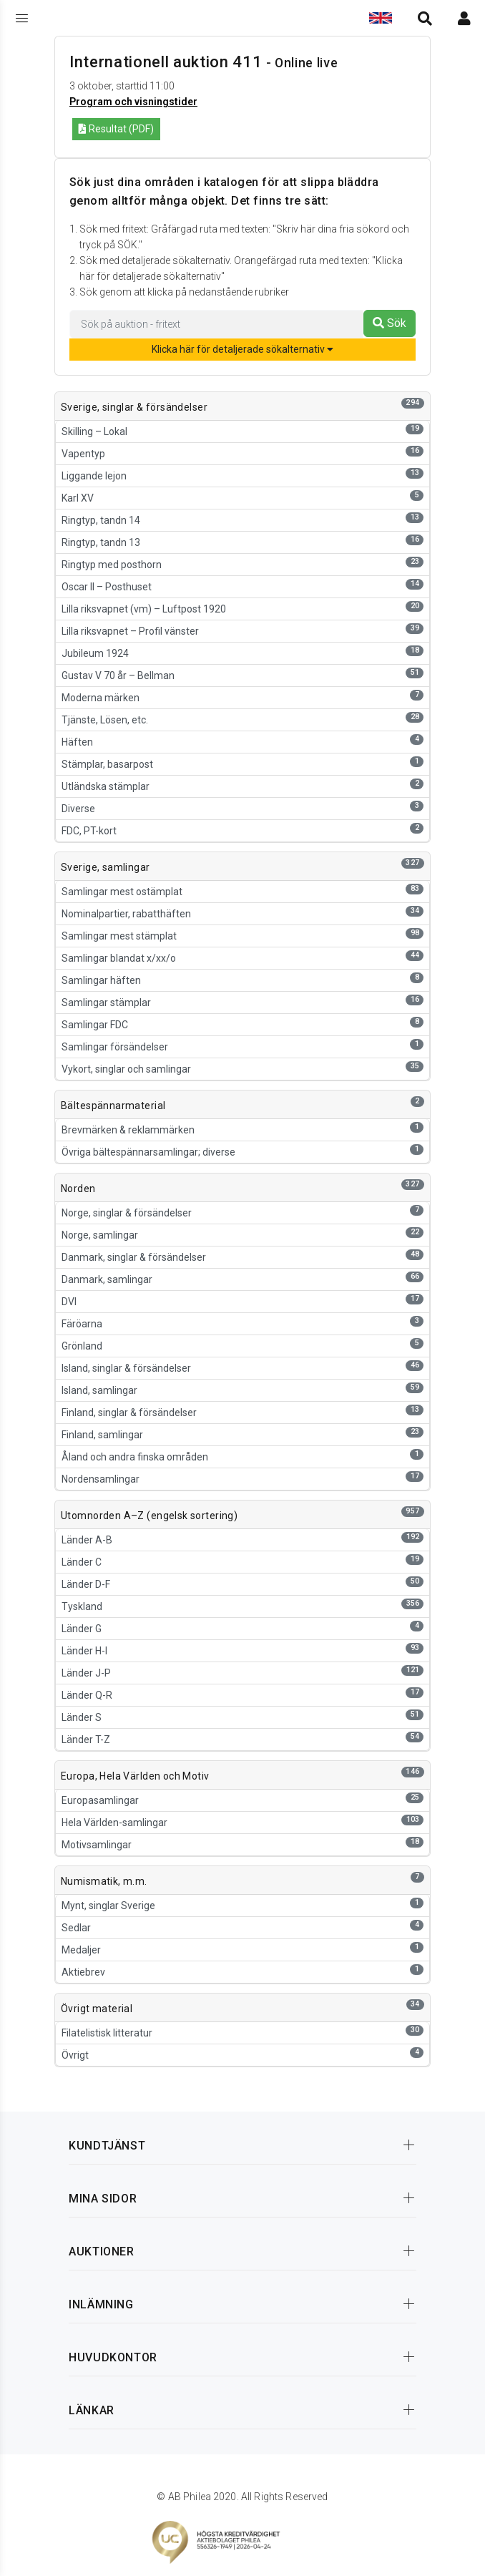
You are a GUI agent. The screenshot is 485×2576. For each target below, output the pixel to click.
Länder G (242, 1627)
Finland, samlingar (242, 1433)
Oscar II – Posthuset (242, 585)
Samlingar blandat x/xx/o (242, 957)
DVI (242, 1300)
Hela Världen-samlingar (242, 1821)
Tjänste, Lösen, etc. (242, 719)
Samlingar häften (242, 979)
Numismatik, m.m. (104, 1881)
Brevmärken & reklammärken (242, 1129)
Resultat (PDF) (116, 129)
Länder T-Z (242, 1738)
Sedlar (242, 1926)
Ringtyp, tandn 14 (242, 519)
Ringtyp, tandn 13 (242, 541)
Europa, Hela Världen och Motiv (135, 1776)
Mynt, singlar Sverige (242, 1904)
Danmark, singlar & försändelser (242, 1256)
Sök (389, 323)
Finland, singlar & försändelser (242, 1411)
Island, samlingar (242, 1389)
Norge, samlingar (242, 1234)
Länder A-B (242, 1539)
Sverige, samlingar (105, 867)
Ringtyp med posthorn (242, 563)
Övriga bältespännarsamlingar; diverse (242, 1151)
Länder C (242, 1561)
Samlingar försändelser (242, 1046)
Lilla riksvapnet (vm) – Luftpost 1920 (242, 608)
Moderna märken (242, 696)
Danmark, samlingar (242, 1278)
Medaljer (242, 1949)
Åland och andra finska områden (242, 1456)
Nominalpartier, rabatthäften (242, 912)
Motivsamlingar (242, 1843)
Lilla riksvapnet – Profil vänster (242, 630)
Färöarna (242, 1323)
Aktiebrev (242, 1971)
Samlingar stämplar (242, 1001)
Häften (242, 741)
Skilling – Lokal (242, 430)
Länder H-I (242, 1650)
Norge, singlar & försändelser (242, 1212)
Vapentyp (242, 452)
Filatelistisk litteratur (242, 2032)
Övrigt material (96, 2008)
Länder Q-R (242, 1694)
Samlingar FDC (242, 1023)
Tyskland (242, 1605)
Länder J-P (242, 1672)
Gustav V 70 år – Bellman (242, 674)
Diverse (242, 807)
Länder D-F (242, 1583)
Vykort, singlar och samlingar (242, 1068)
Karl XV (242, 497)
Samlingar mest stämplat (242, 935)
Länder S (242, 1716)
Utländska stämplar (242, 785)
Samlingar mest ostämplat (242, 890)
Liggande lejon (242, 475)
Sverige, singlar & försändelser (134, 407)
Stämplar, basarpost (242, 763)
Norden (78, 1188)
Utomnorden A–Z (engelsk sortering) (149, 1515)
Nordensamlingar (242, 1478)
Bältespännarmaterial (113, 1105)
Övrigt (242, 2054)
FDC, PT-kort (242, 829)
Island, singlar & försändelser (242, 1367)
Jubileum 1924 (242, 652)
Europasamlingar (242, 1799)
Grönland (242, 1345)
